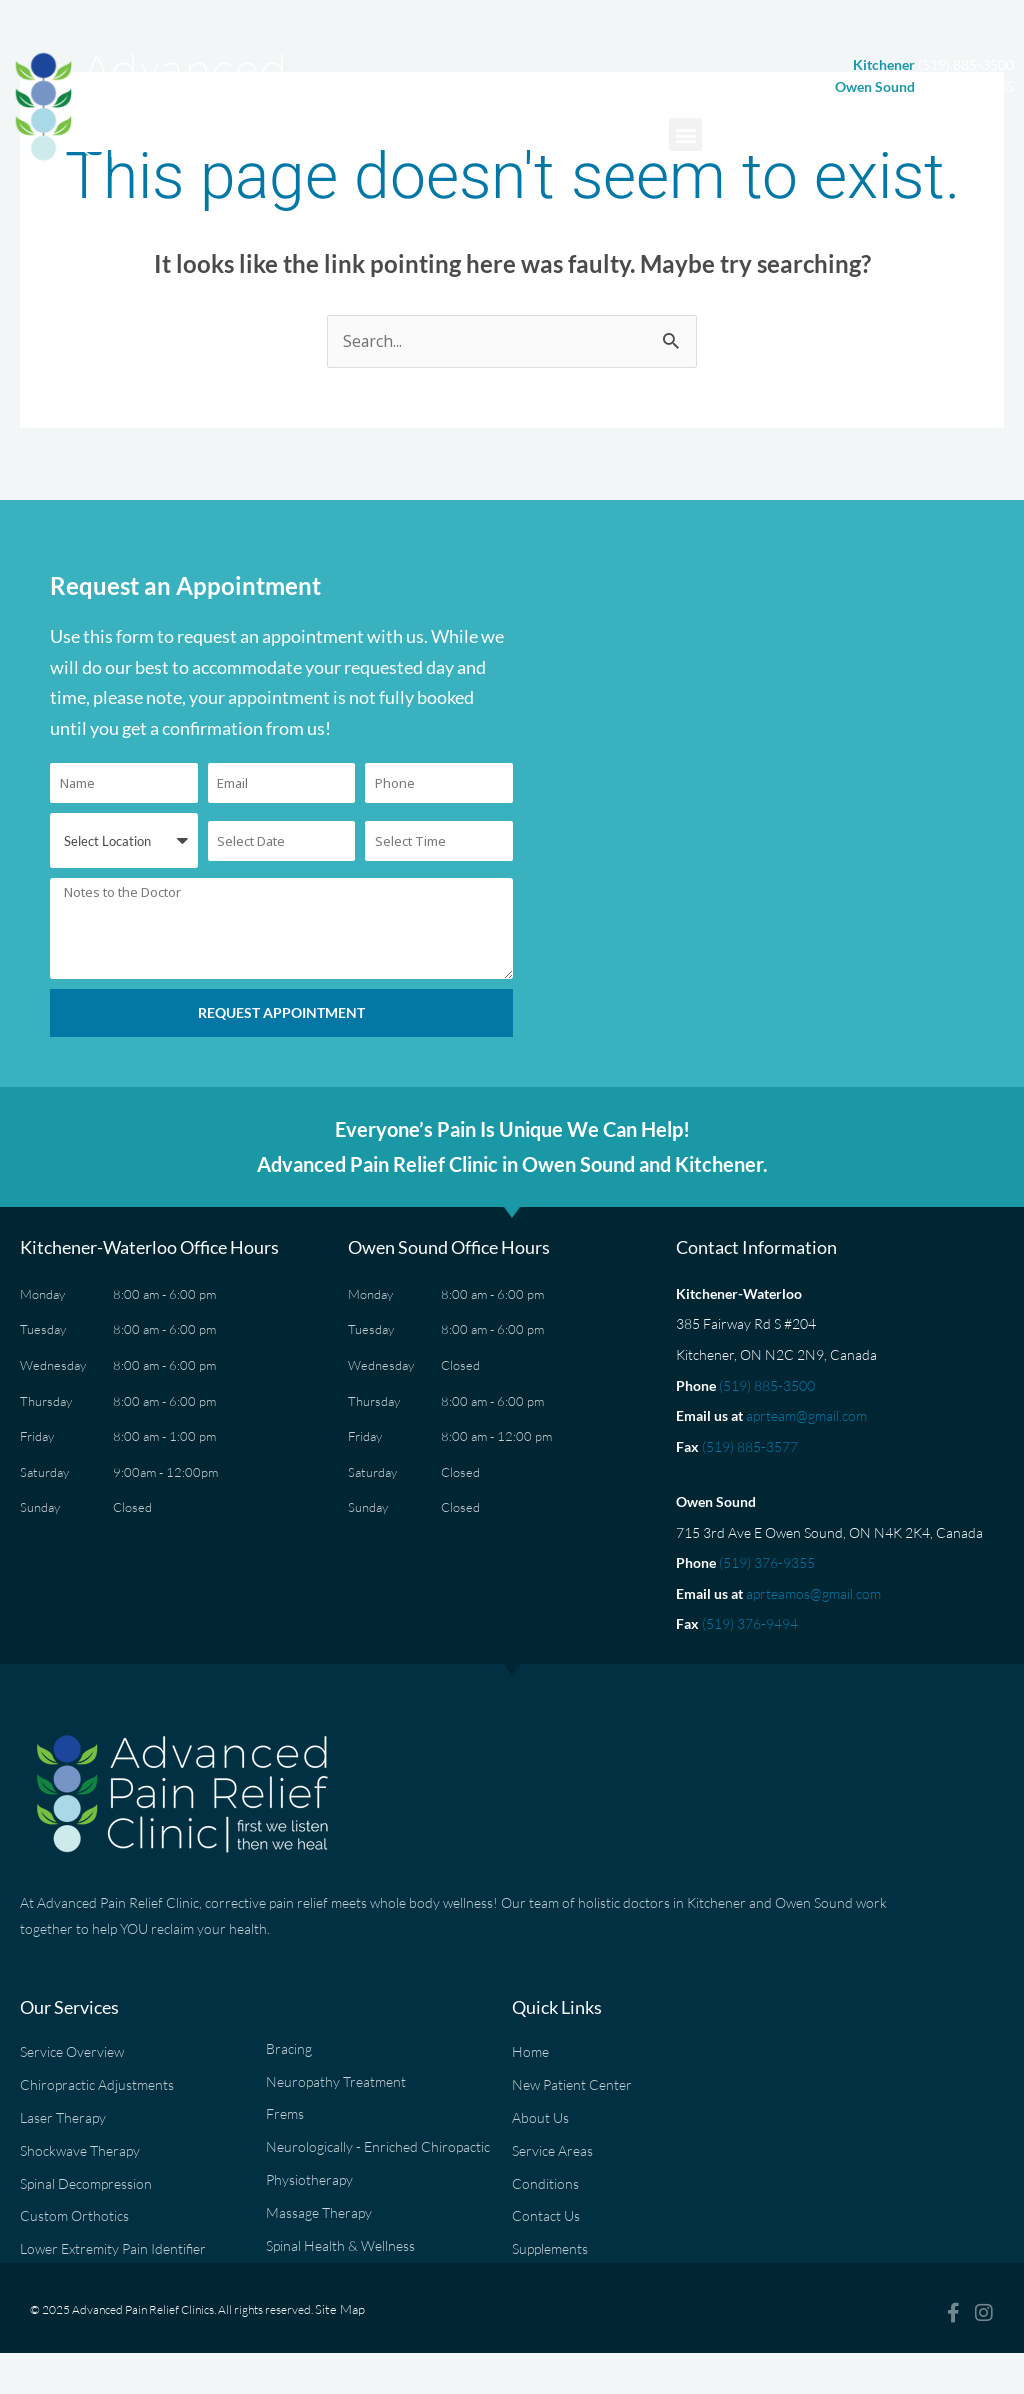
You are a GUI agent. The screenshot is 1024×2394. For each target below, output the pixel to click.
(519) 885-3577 (750, 1447)
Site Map (337, 2328)
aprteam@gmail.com (806, 1416)
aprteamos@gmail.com (813, 1594)
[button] (685, 134)
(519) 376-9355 (767, 1563)
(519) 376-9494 (750, 1624)
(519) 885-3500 (767, 1385)
